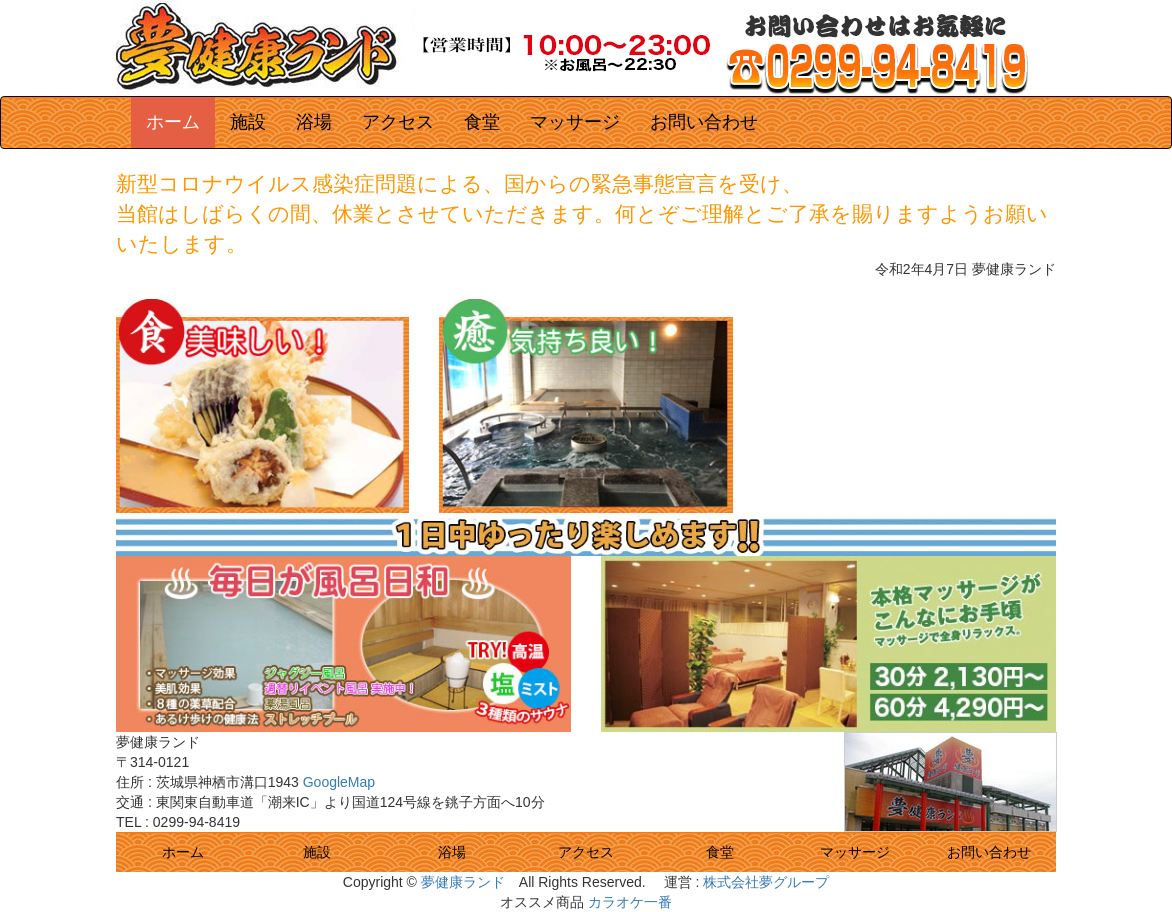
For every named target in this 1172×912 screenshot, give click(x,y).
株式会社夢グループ (766, 882)
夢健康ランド (463, 882)
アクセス (586, 852)
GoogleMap (339, 782)
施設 (317, 852)
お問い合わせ (989, 852)
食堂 (720, 852)
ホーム (183, 852)
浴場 (452, 852)
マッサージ (855, 852)
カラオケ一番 (630, 902)
